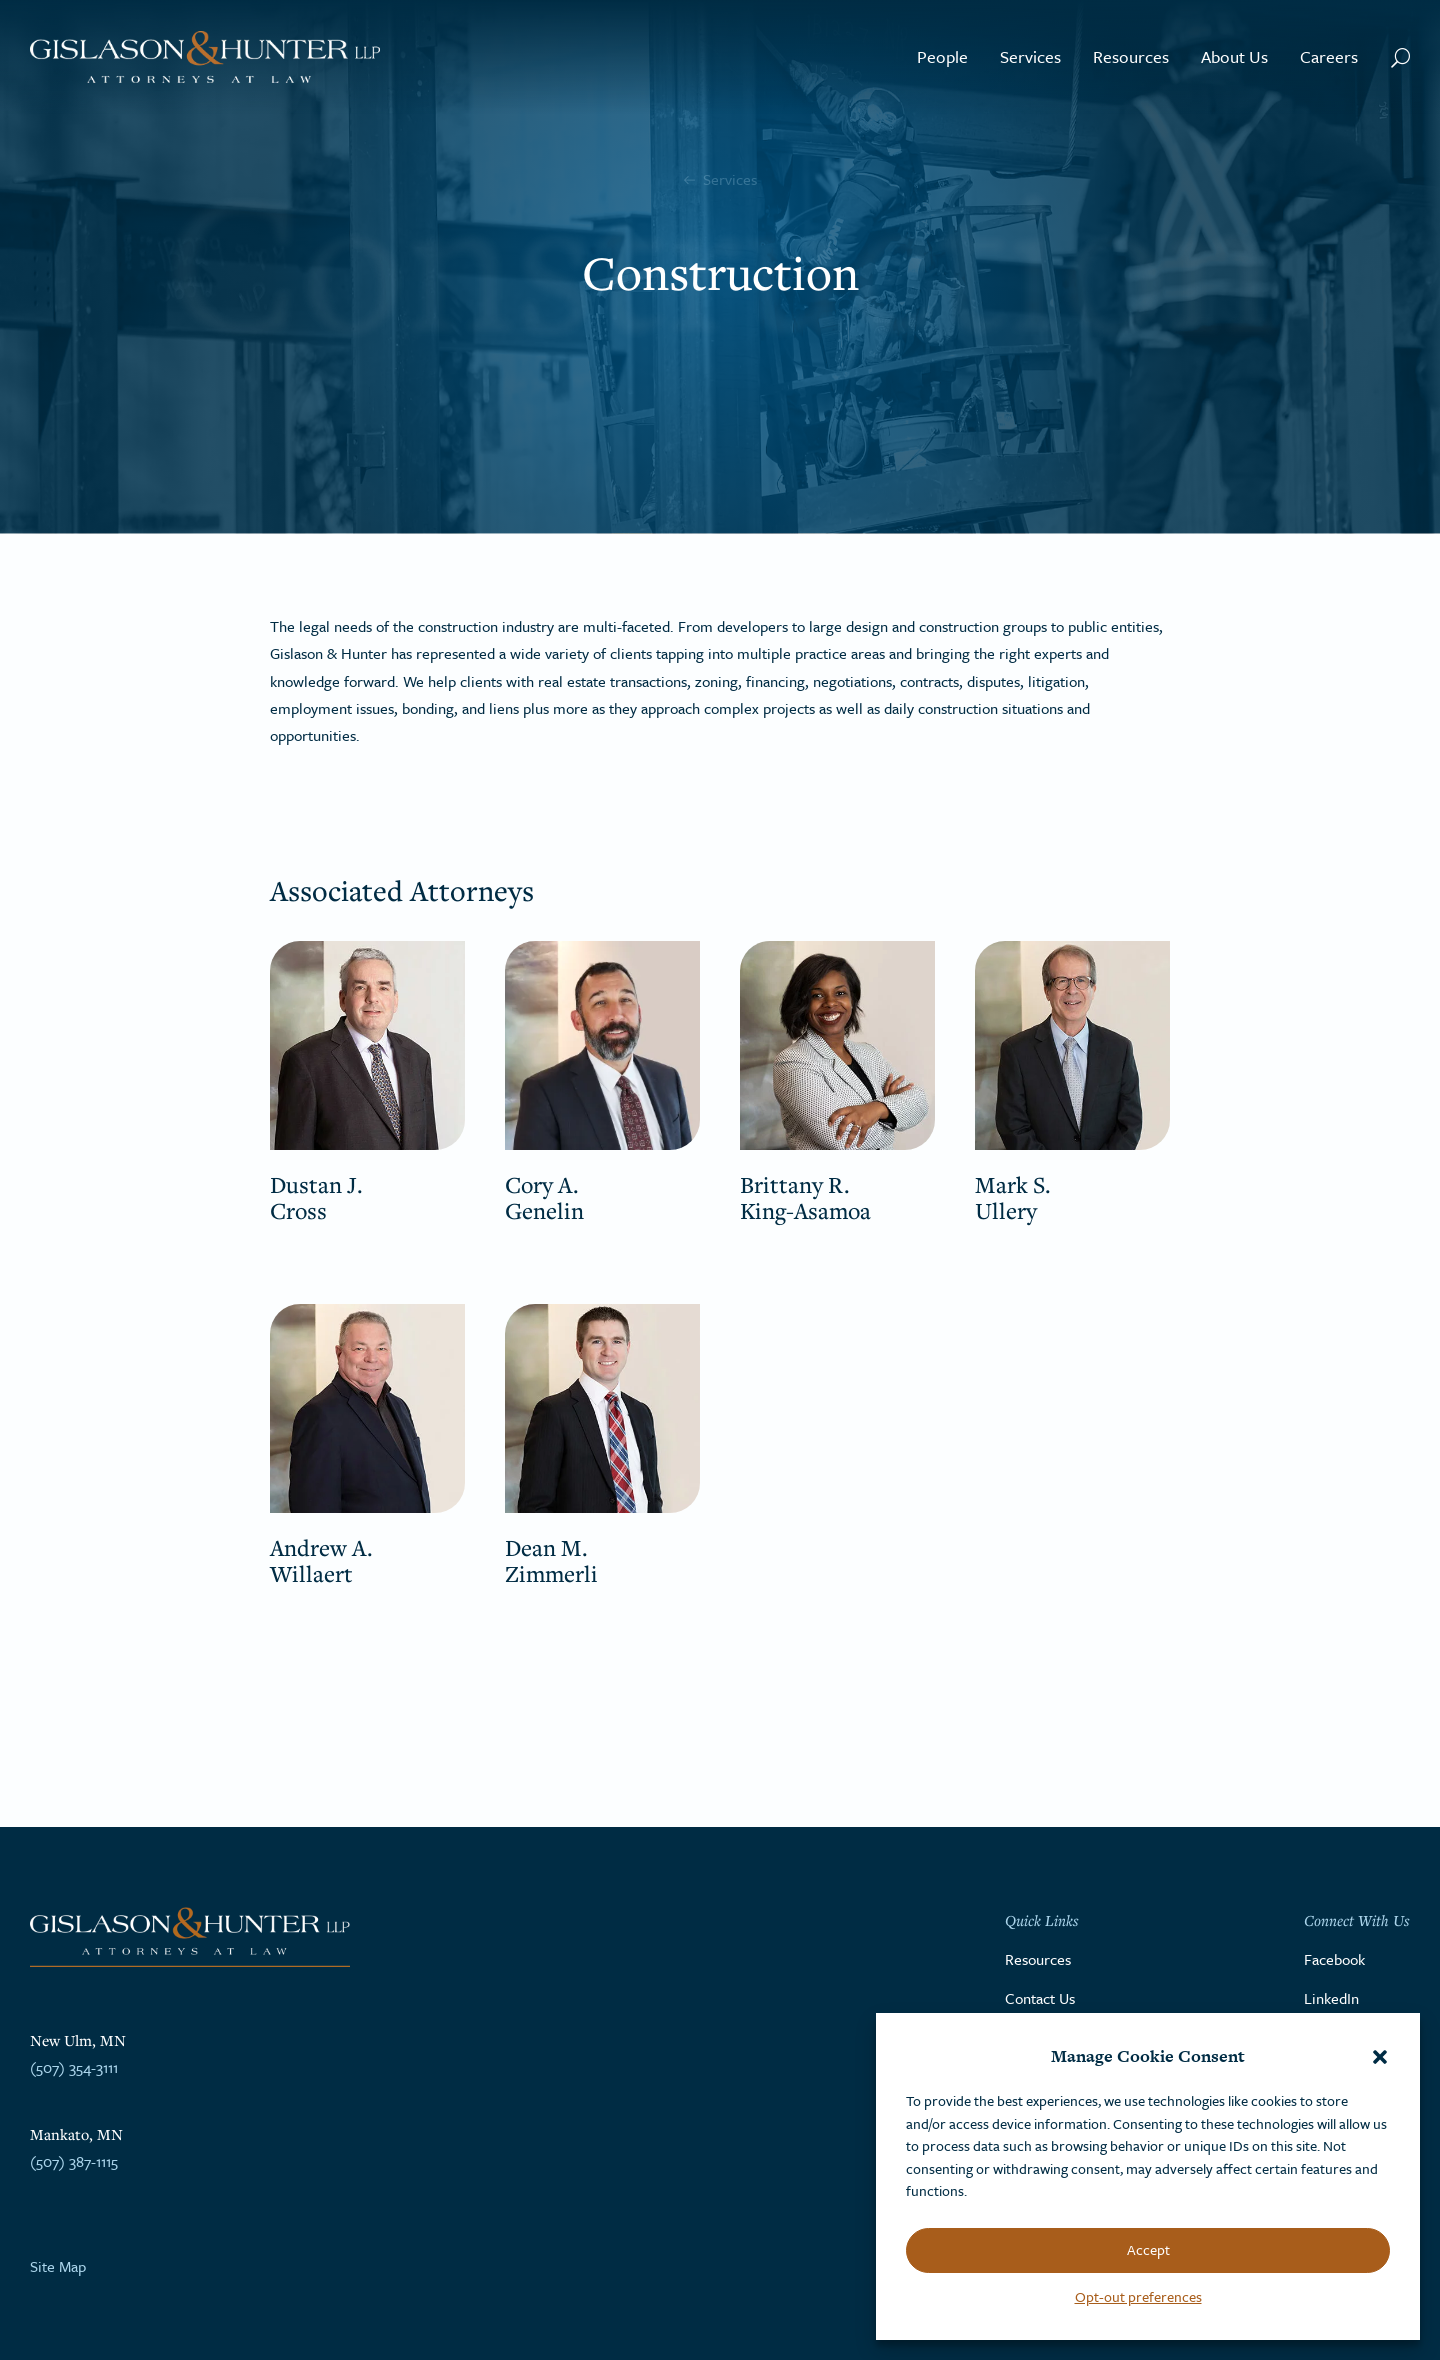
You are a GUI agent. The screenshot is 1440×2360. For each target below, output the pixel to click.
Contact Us (1040, 1998)
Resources (1131, 56)
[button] (1380, 2057)
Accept (1148, 2249)
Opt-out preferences (1138, 2296)
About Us (1234, 56)
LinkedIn (1331, 1998)
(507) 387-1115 (74, 2161)
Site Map (58, 2266)
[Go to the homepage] (205, 57)
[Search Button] (1400, 57)
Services (1030, 56)
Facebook (1334, 1959)
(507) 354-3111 (74, 2067)
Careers (1329, 56)
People (942, 56)
